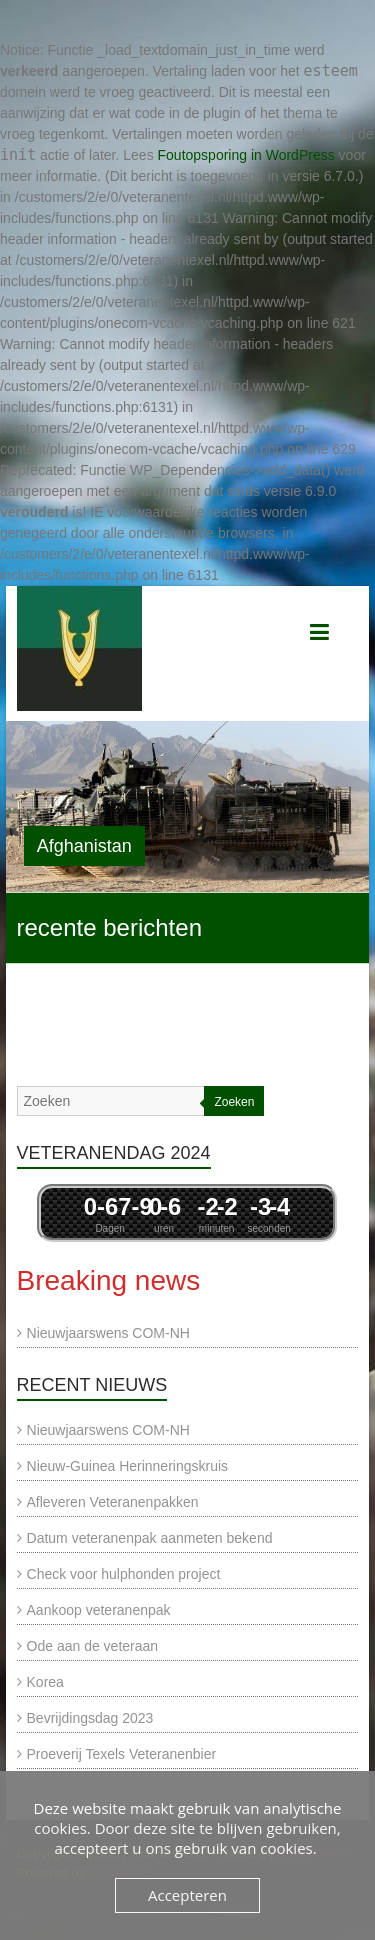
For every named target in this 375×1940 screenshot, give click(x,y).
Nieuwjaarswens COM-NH (108, 1333)
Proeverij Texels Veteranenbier (122, 1754)
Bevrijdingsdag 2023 (90, 1718)
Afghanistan (84, 846)
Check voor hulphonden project (124, 1574)
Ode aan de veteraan (93, 1646)
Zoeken (234, 1102)
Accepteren (187, 1895)
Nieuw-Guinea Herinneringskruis (128, 1466)
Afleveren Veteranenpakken (113, 1502)
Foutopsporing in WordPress (246, 155)
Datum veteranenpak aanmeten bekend (150, 1538)
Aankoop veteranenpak (99, 1610)
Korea (45, 1682)
